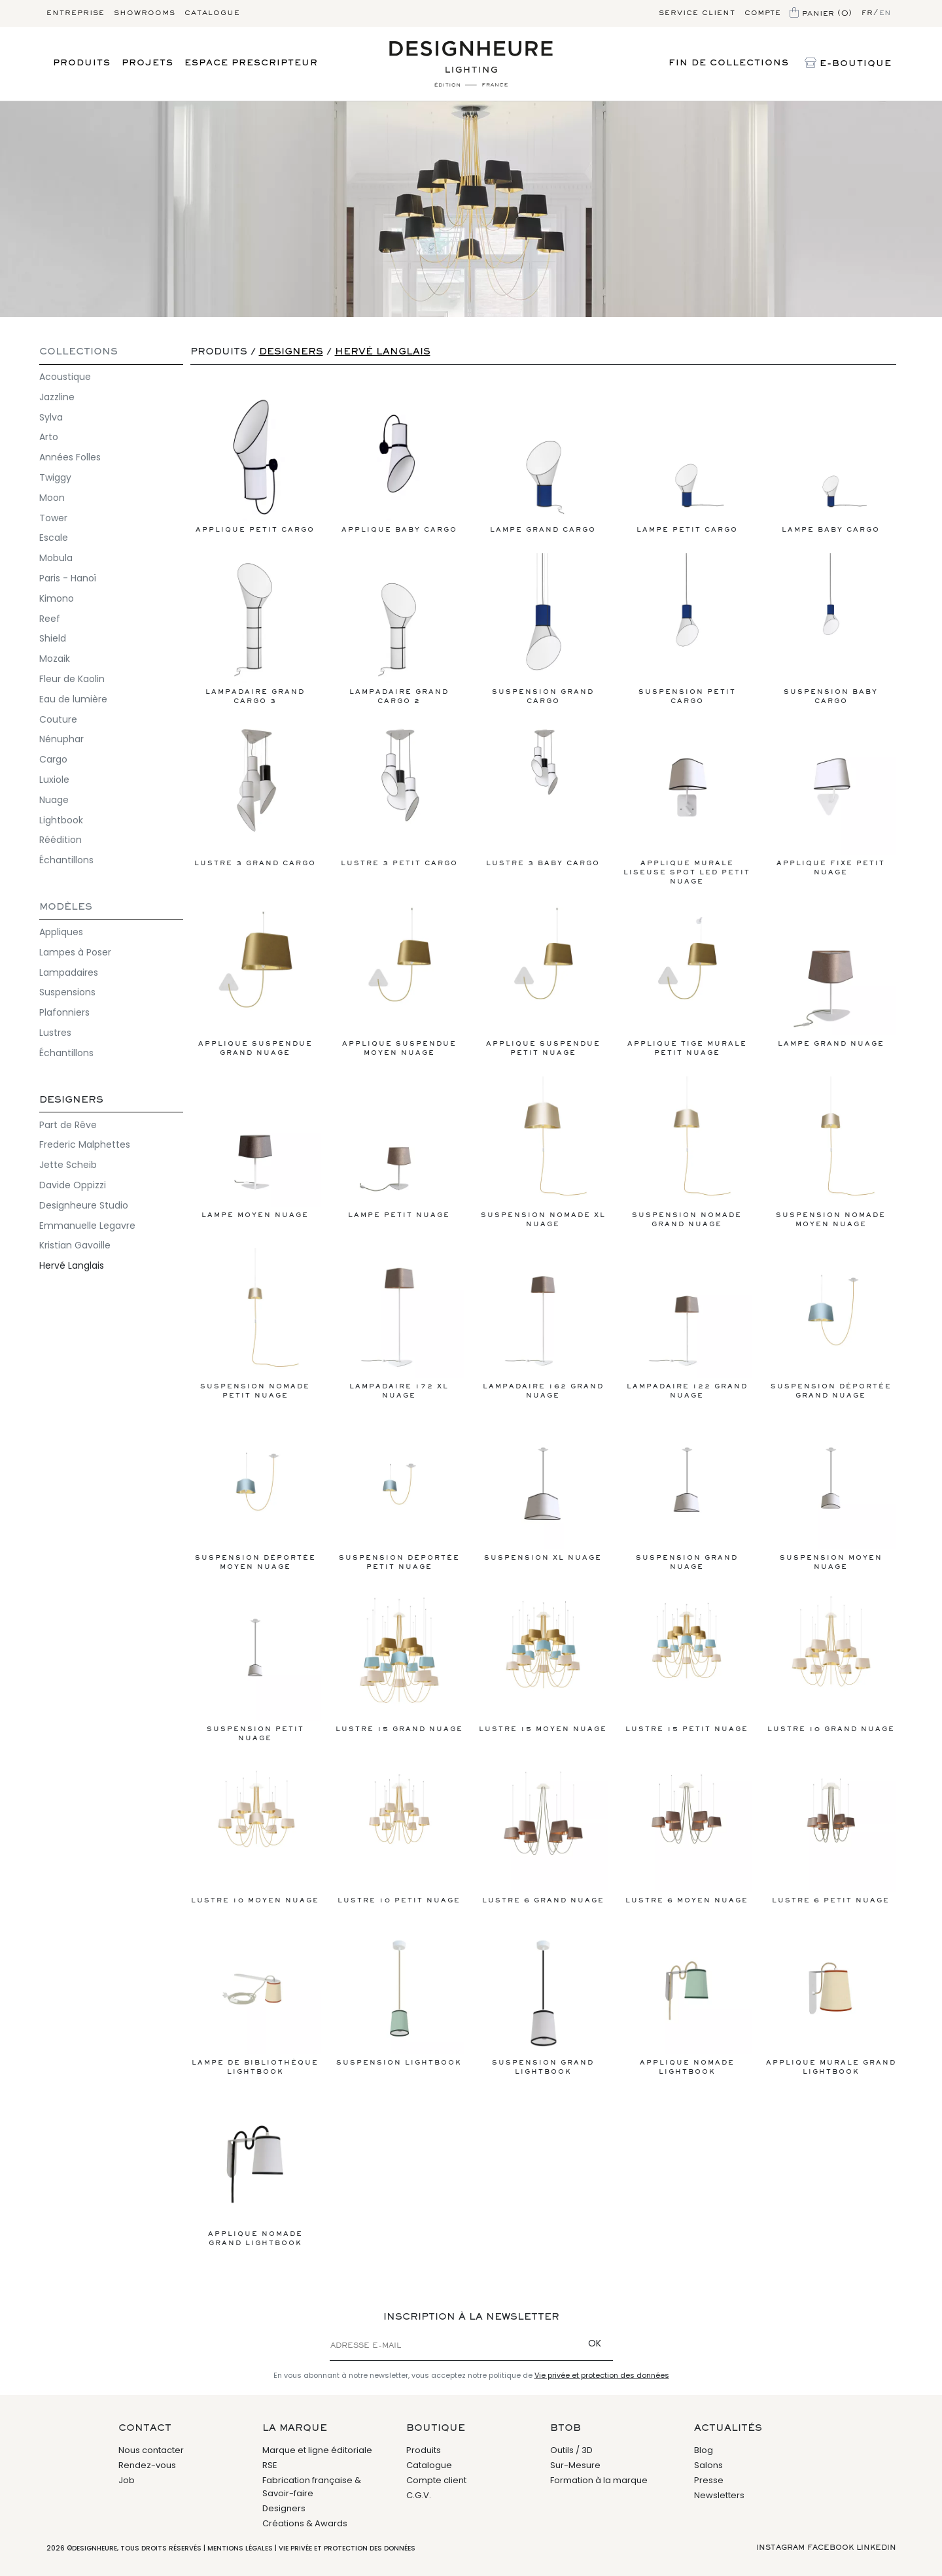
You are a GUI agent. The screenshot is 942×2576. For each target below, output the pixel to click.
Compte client (436, 2480)
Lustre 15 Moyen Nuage (543, 1661)
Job (126, 2480)
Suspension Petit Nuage (255, 1666)
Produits (82, 63)
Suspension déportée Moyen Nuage (255, 1494)
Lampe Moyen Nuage (255, 1147)
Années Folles (70, 457)
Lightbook (61, 820)
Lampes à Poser (75, 952)
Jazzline (57, 397)
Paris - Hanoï (67, 578)
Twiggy (55, 477)
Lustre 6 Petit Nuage (831, 1833)
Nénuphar (61, 739)
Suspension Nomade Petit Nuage (255, 1323)
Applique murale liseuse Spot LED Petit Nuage (687, 805)
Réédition (60, 839)
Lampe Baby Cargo (831, 462)
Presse (709, 2480)
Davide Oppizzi (72, 1185)
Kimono (56, 598)
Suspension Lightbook (399, 1995)
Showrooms (144, 13)
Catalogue (212, 13)
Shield (52, 638)
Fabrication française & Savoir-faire (311, 2486)
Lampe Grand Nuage (831, 976)
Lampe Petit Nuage (399, 1147)
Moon (52, 497)
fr (867, 13)
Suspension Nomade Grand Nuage (687, 1152)
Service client (697, 13)
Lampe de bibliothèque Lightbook (255, 1999)
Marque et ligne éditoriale (317, 2450)
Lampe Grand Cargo (543, 462)
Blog (703, 2450)
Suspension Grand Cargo (543, 628)
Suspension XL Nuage (543, 1490)
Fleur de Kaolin (72, 678)
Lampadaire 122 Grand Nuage (687, 1323)
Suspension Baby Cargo (831, 628)
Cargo (53, 759)
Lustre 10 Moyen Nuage (255, 1833)
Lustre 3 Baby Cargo (543, 796)
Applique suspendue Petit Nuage (543, 980)
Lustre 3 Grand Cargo (255, 796)
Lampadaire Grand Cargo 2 (399, 628)
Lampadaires (68, 972)
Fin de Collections (729, 63)
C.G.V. (418, 2495)
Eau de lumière (73, 699)
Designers (71, 1100)
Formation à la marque (599, 2480)
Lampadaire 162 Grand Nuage (543, 1323)
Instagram (780, 2548)
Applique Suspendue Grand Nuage (255, 980)
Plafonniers (64, 1012)
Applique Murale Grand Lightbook (831, 1999)
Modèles (65, 907)
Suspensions (67, 992)
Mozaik (54, 658)
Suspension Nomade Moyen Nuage (831, 1152)
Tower (53, 517)
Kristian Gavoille (75, 1245)
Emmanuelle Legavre (87, 1225)
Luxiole (54, 779)
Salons (708, 2465)
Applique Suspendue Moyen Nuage (399, 980)
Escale (53, 537)
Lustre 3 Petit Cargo (399, 796)
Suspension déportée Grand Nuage (831, 1323)
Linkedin (876, 2548)
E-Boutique (848, 64)
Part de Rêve (68, 1124)
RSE (269, 2465)
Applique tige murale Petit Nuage (687, 980)
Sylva (51, 417)
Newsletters (719, 2495)
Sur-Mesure (575, 2465)
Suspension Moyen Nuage (831, 1494)
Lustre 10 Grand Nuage (831, 1661)
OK (594, 2343)
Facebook (830, 2548)
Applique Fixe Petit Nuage (831, 800)
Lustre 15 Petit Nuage (687, 1661)
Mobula (56, 557)
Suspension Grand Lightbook (543, 1999)
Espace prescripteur (251, 63)
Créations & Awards (304, 2523)
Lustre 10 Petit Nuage (399, 1833)
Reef (49, 618)
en (885, 13)
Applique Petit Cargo (255, 462)
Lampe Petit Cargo (687, 462)
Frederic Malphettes (84, 1144)
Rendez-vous (147, 2465)
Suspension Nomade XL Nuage (543, 1152)
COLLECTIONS (78, 352)
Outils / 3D (571, 2450)
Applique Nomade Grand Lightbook (255, 2170)
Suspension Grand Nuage (687, 1494)
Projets (147, 63)
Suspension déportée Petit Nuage (399, 1494)
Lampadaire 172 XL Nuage (399, 1323)
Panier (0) (821, 13)
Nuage (54, 799)
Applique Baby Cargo (399, 462)
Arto (48, 436)
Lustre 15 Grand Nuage (399, 1661)
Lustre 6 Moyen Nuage (687, 1833)
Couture (58, 719)
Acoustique (65, 376)
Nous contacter (151, 2450)
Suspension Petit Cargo (687, 628)
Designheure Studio (83, 1205)
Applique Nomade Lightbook (687, 1999)
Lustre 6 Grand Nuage (543, 1833)
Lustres (55, 1032)
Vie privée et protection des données (601, 2375)
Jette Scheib (68, 1164)
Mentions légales (240, 2548)
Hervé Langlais (71, 1265)
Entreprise (75, 13)
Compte (762, 13)
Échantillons (66, 860)
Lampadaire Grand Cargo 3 (255, 628)
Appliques (61, 931)
